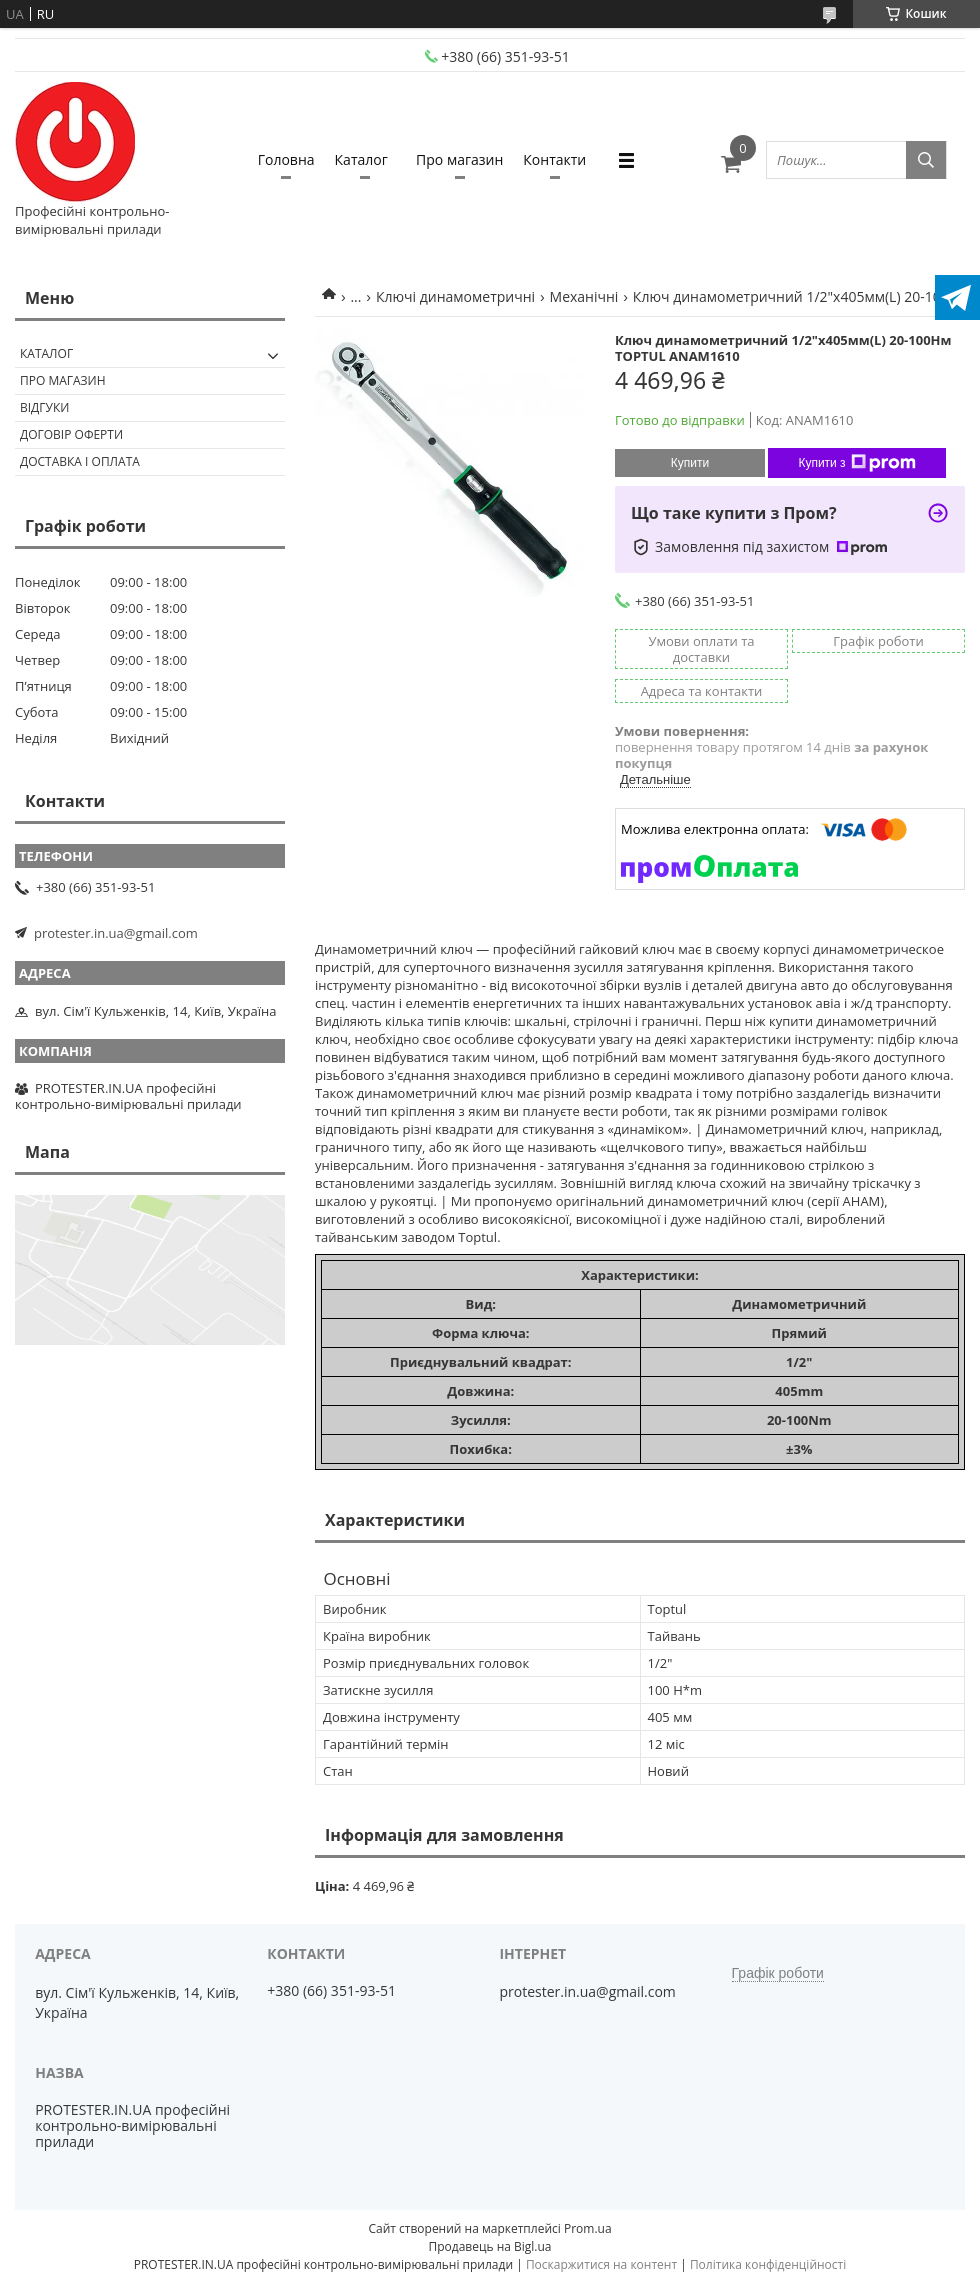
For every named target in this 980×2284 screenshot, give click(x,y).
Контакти (554, 159)
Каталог (361, 159)
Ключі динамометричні (455, 296)
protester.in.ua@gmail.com (116, 933)
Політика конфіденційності (768, 2264)
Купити (690, 463)
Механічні (584, 296)
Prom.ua (588, 2228)
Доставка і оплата (80, 461)
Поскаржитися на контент (601, 2264)
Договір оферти (71, 434)
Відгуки (44, 407)
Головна (286, 159)
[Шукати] (926, 160)
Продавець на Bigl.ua (489, 2246)
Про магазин (459, 159)
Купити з (856, 463)
